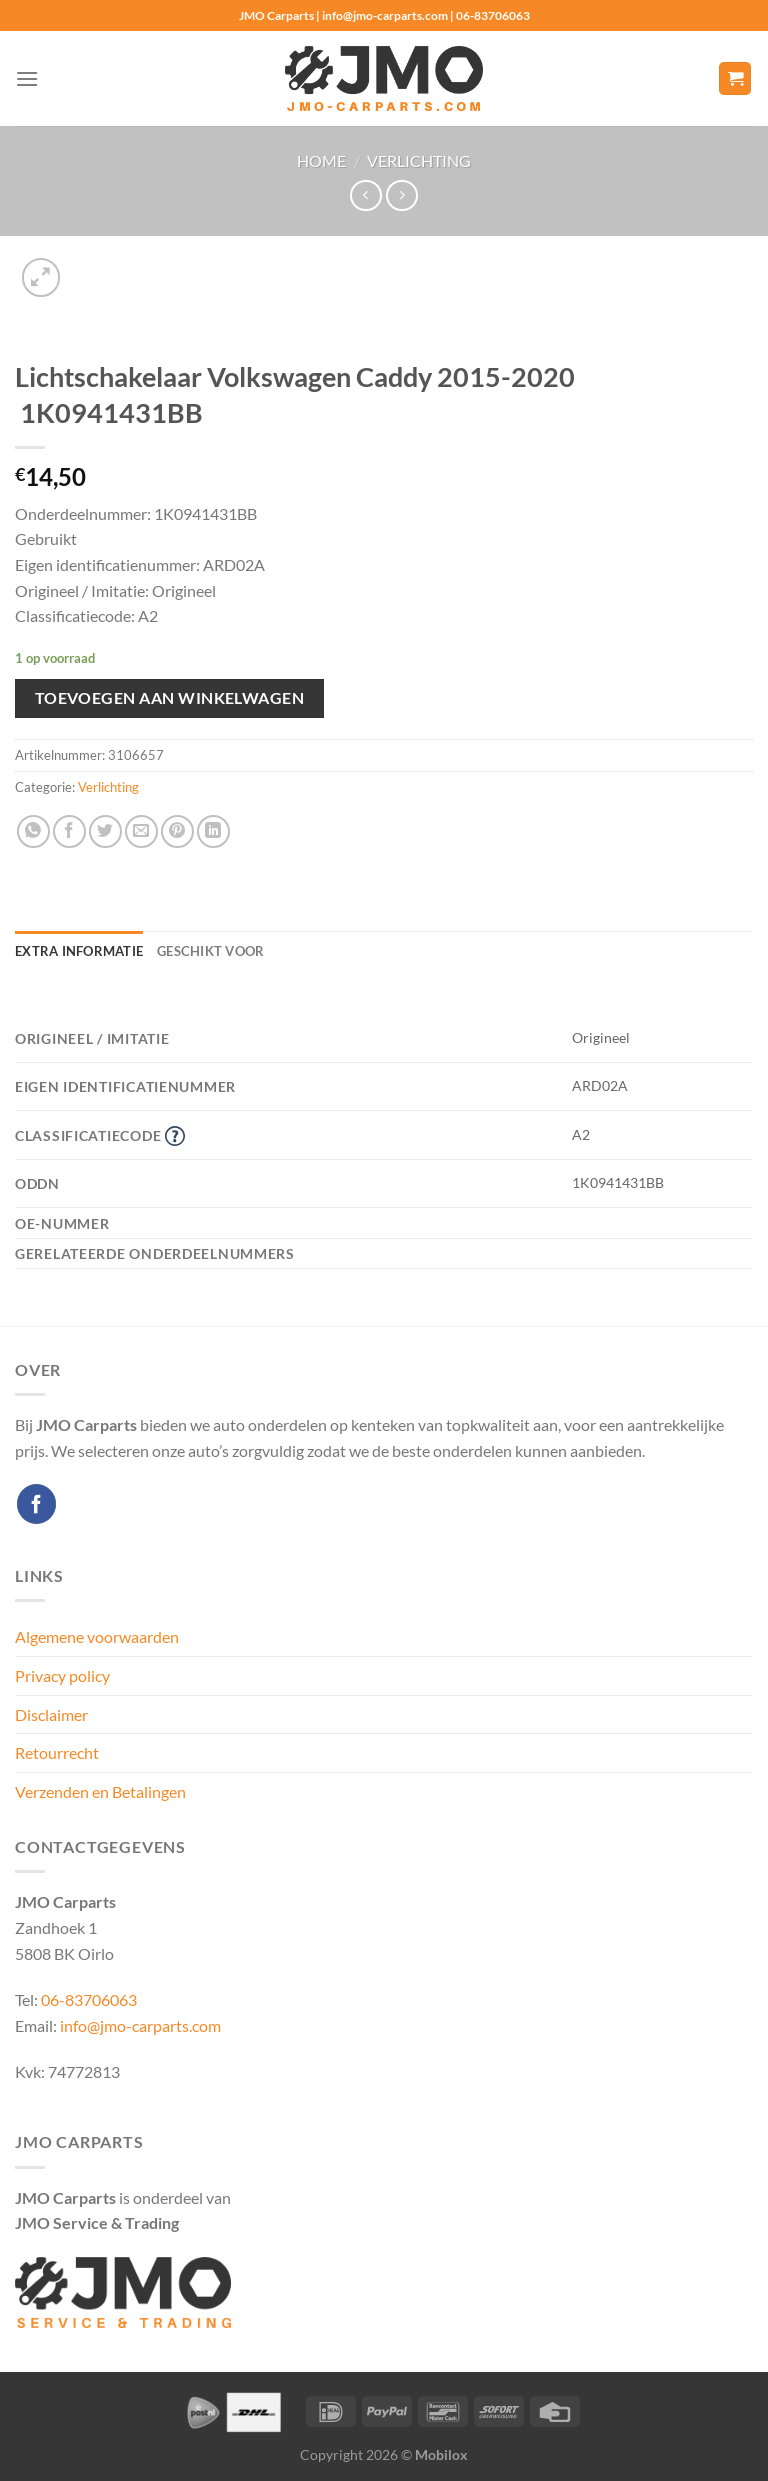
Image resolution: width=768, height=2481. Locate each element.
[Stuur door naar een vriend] (141, 831)
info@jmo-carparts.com (140, 2025)
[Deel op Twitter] (105, 831)
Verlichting (419, 160)
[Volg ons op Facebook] (36, 1503)
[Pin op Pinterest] (177, 831)
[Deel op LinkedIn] (213, 831)
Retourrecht (57, 1752)
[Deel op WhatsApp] (33, 831)
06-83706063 (89, 1999)
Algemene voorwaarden (97, 1636)
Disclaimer (51, 1714)
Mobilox (441, 2454)
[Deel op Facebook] (69, 831)
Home (321, 160)
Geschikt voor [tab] (210, 951)
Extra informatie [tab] (79, 951)
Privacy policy (62, 1675)
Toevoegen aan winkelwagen (170, 698)
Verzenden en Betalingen (100, 1791)
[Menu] (27, 78)
